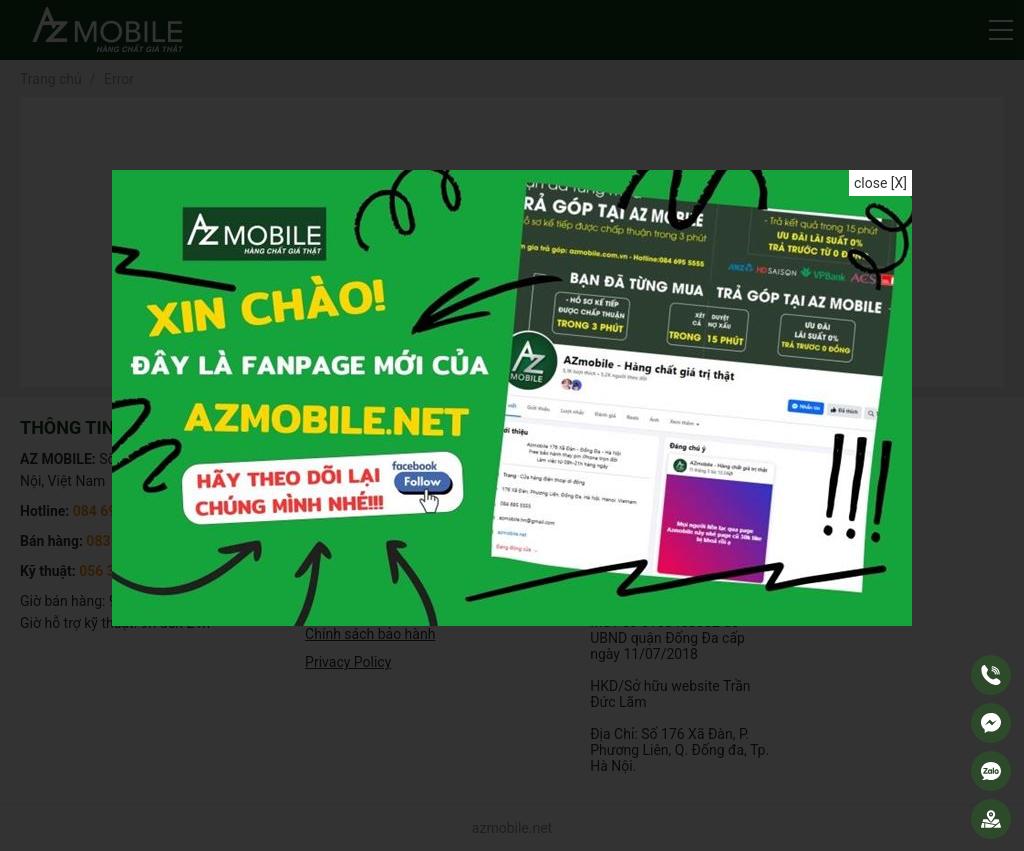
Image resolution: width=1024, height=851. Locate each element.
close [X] (880, 183)
